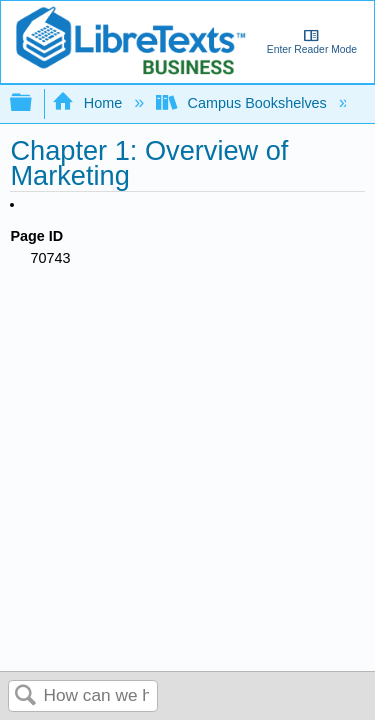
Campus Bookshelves (243, 103)
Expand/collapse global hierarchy (34, 103)
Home (89, 103)
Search (26, 696)
